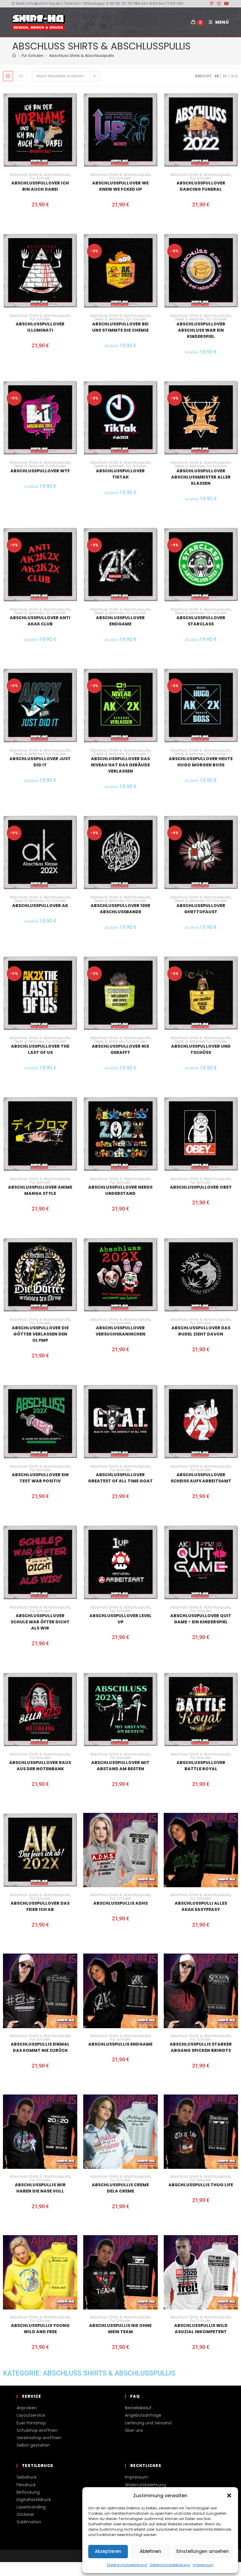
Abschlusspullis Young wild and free (40, 2329)
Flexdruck (26, 2485)
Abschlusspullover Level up (120, 1619)
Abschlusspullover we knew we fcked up (120, 186)
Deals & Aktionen (109, 319)
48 (216, 75)
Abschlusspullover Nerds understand (120, 1190)
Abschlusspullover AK (40, 906)
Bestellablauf (138, 2408)
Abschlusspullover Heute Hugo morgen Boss (201, 762)
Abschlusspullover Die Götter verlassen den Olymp (40, 1334)
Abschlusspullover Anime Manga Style (40, 1190)
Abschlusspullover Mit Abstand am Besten (120, 1766)
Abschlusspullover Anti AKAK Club (40, 621)
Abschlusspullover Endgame (120, 621)
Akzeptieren (108, 2551)
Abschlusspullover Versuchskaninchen (120, 1331)
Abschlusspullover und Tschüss (201, 1049)
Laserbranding (31, 2507)
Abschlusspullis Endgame (120, 2044)
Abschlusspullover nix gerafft (120, 1049)
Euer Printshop (31, 2423)
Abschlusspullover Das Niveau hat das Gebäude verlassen (120, 765)
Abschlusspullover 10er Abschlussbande (120, 909)
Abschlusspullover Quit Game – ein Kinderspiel (200, 1619)
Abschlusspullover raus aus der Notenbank (40, 1766)
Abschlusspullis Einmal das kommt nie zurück (40, 2047)
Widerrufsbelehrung (145, 2485)
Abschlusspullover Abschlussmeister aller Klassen (201, 477)
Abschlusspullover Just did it (40, 762)
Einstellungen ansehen (202, 2551)
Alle (234, 75)
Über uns (134, 2430)
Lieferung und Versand (148, 2423)
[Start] (14, 55)
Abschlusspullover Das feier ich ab (40, 1906)
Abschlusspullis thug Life (200, 2185)
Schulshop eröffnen (37, 2430)
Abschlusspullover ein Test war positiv (40, 1478)
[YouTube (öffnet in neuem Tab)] (225, 4)
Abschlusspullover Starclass (200, 621)
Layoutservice (31, 2415)
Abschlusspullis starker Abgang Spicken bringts (201, 2047)
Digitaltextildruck (34, 2500)
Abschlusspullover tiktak (120, 474)
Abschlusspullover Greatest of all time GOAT (120, 1478)
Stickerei (25, 2514)
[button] (229, 2495)
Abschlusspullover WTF (40, 471)
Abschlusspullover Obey (201, 1187)
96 (225, 75)
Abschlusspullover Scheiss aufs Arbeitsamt (201, 1478)
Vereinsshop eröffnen (39, 2438)
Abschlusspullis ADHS (120, 1903)
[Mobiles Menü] (216, 22)
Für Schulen (40, 178)
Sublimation (29, 2522)
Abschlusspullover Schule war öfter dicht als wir (40, 1622)
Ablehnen (150, 2551)
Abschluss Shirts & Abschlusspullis (81, 55)
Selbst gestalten (33, 2445)
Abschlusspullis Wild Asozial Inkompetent (201, 2329)
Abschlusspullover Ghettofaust (200, 909)
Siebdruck (27, 2477)
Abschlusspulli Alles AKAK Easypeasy (201, 1906)
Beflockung (28, 2492)
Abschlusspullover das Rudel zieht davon (200, 1331)
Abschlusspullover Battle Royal (200, 1766)
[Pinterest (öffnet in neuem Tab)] (211, 4)
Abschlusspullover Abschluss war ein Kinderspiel (200, 330)
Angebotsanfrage (143, 2415)
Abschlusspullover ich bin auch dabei (40, 186)
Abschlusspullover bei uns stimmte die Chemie (120, 327)
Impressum (203, 2564)
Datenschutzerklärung (127, 2564)
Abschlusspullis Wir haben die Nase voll (40, 2188)
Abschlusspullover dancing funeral (200, 186)
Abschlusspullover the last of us (40, 1049)
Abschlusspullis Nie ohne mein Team (120, 2329)
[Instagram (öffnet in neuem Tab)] (218, 4)
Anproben (27, 2408)
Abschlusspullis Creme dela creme (120, 2188)
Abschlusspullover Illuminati (40, 327)
